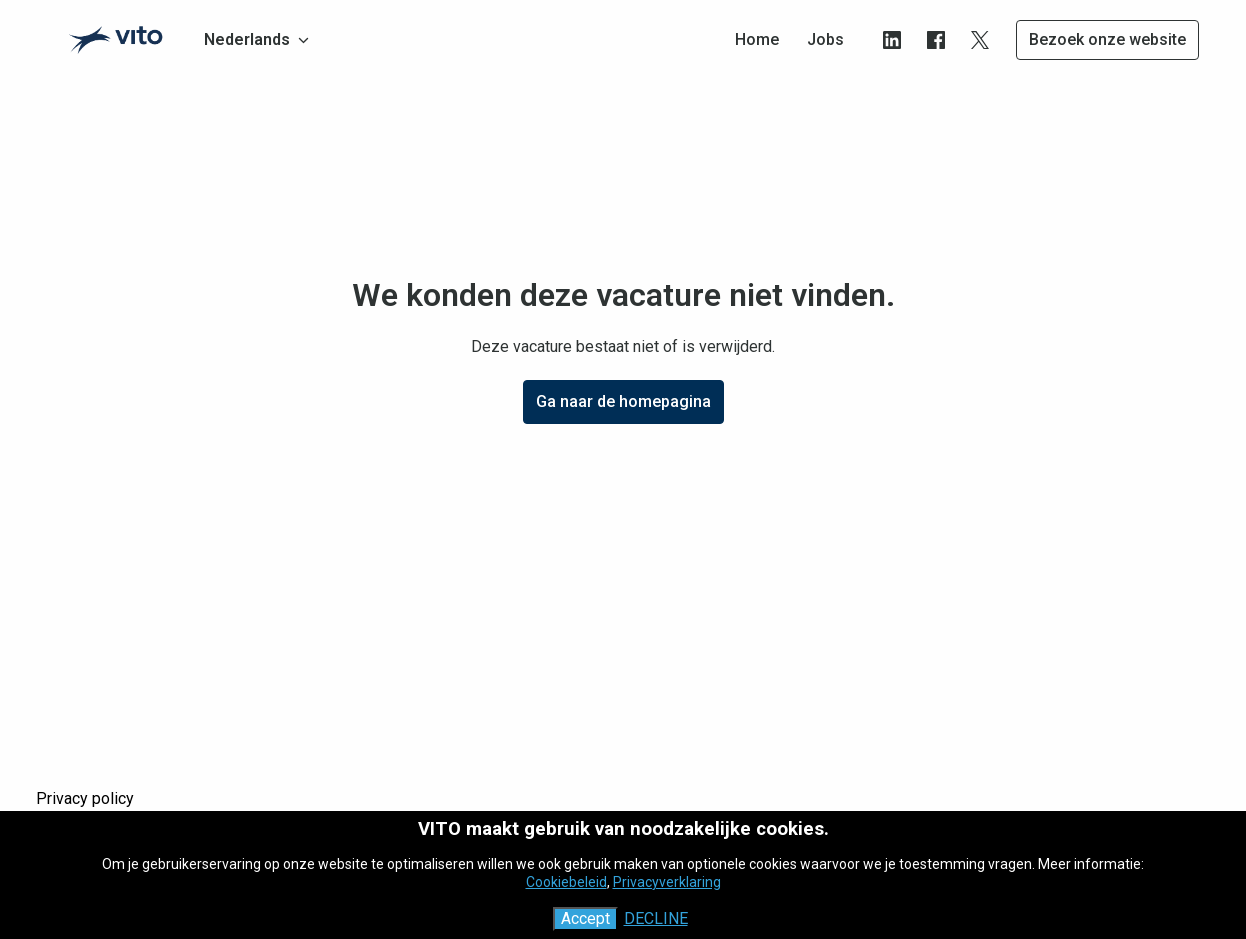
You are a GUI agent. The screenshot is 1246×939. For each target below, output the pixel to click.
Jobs (825, 39)
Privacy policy (85, 798)
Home (757, 39)
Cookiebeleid (566, 882)
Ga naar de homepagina (623, 401)
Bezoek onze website (1107, 39)
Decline (656, 918)
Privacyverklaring (667, 882)
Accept (585, 918)
